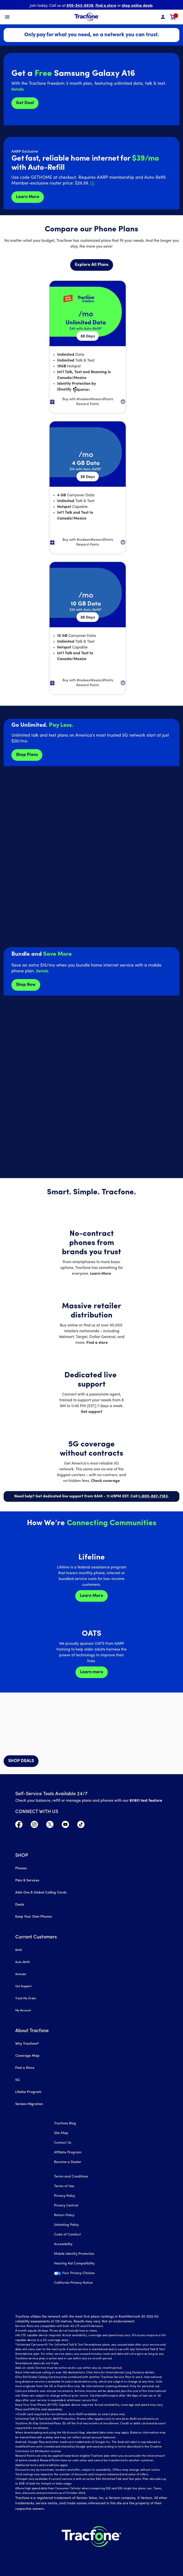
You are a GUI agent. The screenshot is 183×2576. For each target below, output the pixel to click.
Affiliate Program (67, 2152)
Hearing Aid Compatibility (74, 2263)
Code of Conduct (67, 2234)
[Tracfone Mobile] (87, 17)
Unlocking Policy (66, 2225)
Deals (19, 1905)
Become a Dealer (67, 2162)
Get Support (23, 1986)
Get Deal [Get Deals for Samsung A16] (25, 103)
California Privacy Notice (73, 2283)
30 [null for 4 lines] (87, 336)
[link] (173, 17)
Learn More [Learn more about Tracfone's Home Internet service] (27, 197)
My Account (23, 2010)
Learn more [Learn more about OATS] (91, 1672)
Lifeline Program (28, 2092)
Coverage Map (27, 2056)
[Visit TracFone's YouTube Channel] (65, 1827)
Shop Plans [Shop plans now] (27, 755)
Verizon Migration (29, 2104)
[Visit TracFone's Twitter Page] (49, 1827)
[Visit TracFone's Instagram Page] (34, 1827)
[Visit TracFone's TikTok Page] (80, 1827)
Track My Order (25, 1998)
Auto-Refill (22, 1962)
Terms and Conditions (71, 2176)
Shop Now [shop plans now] (26, 984)
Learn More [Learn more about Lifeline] (91, 1596)
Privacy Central (66, 2205)
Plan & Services (27, 1880)
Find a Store (24, 2068)
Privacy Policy (64, 2196)
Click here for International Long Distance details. (120, 2372)
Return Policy (64, 2215)
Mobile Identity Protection (74, 2254)
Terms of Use (64, 2186)
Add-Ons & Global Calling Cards (41, 1892)
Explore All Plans (91, 265)
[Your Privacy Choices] (91, 2276)
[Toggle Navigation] (7, 16)
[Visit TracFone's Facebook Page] (19, 1827)
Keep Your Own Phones (33, 1917)
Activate (20, 1974)
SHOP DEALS (21, 1761)
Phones (21, 1868)
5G (17, 2080)
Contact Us (62, 2143)
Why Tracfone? (27, 2044)
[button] (163, 17)
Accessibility (63, 2244)
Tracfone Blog (65, 2123)
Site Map (61, 2133)
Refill (18, 1950)
